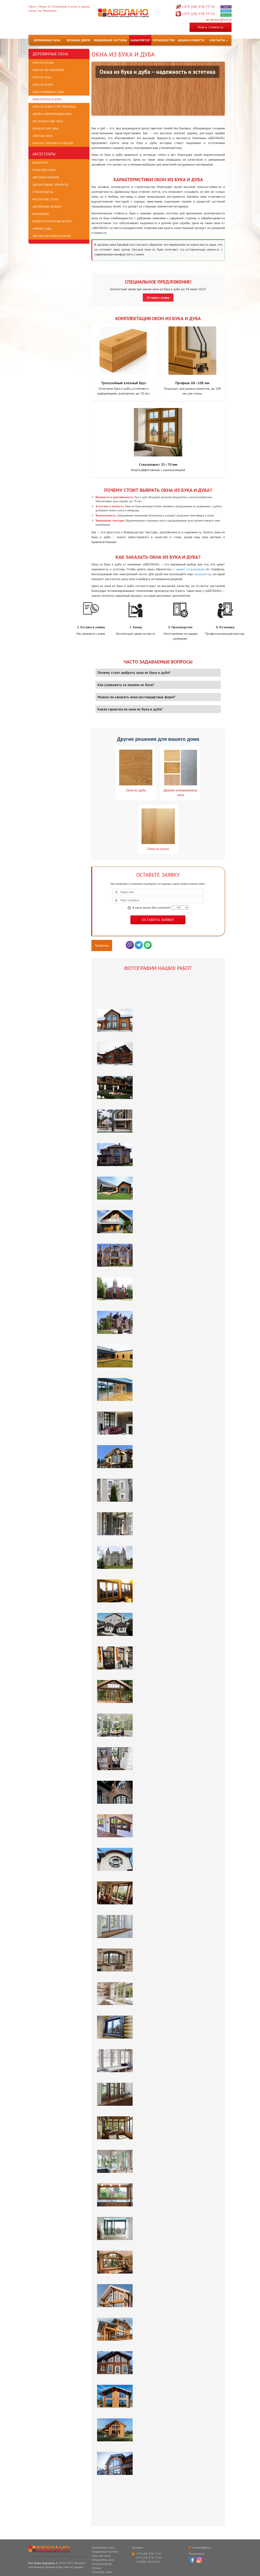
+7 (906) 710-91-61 (148, 2562)
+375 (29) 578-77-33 (198, 13)
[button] (218, 40)
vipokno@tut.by (219, 19)
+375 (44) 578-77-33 (198, 6)
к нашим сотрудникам (188, 569)
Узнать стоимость (210, 27)
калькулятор (202, 574)
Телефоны (102, 945)
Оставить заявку (158, 297)
